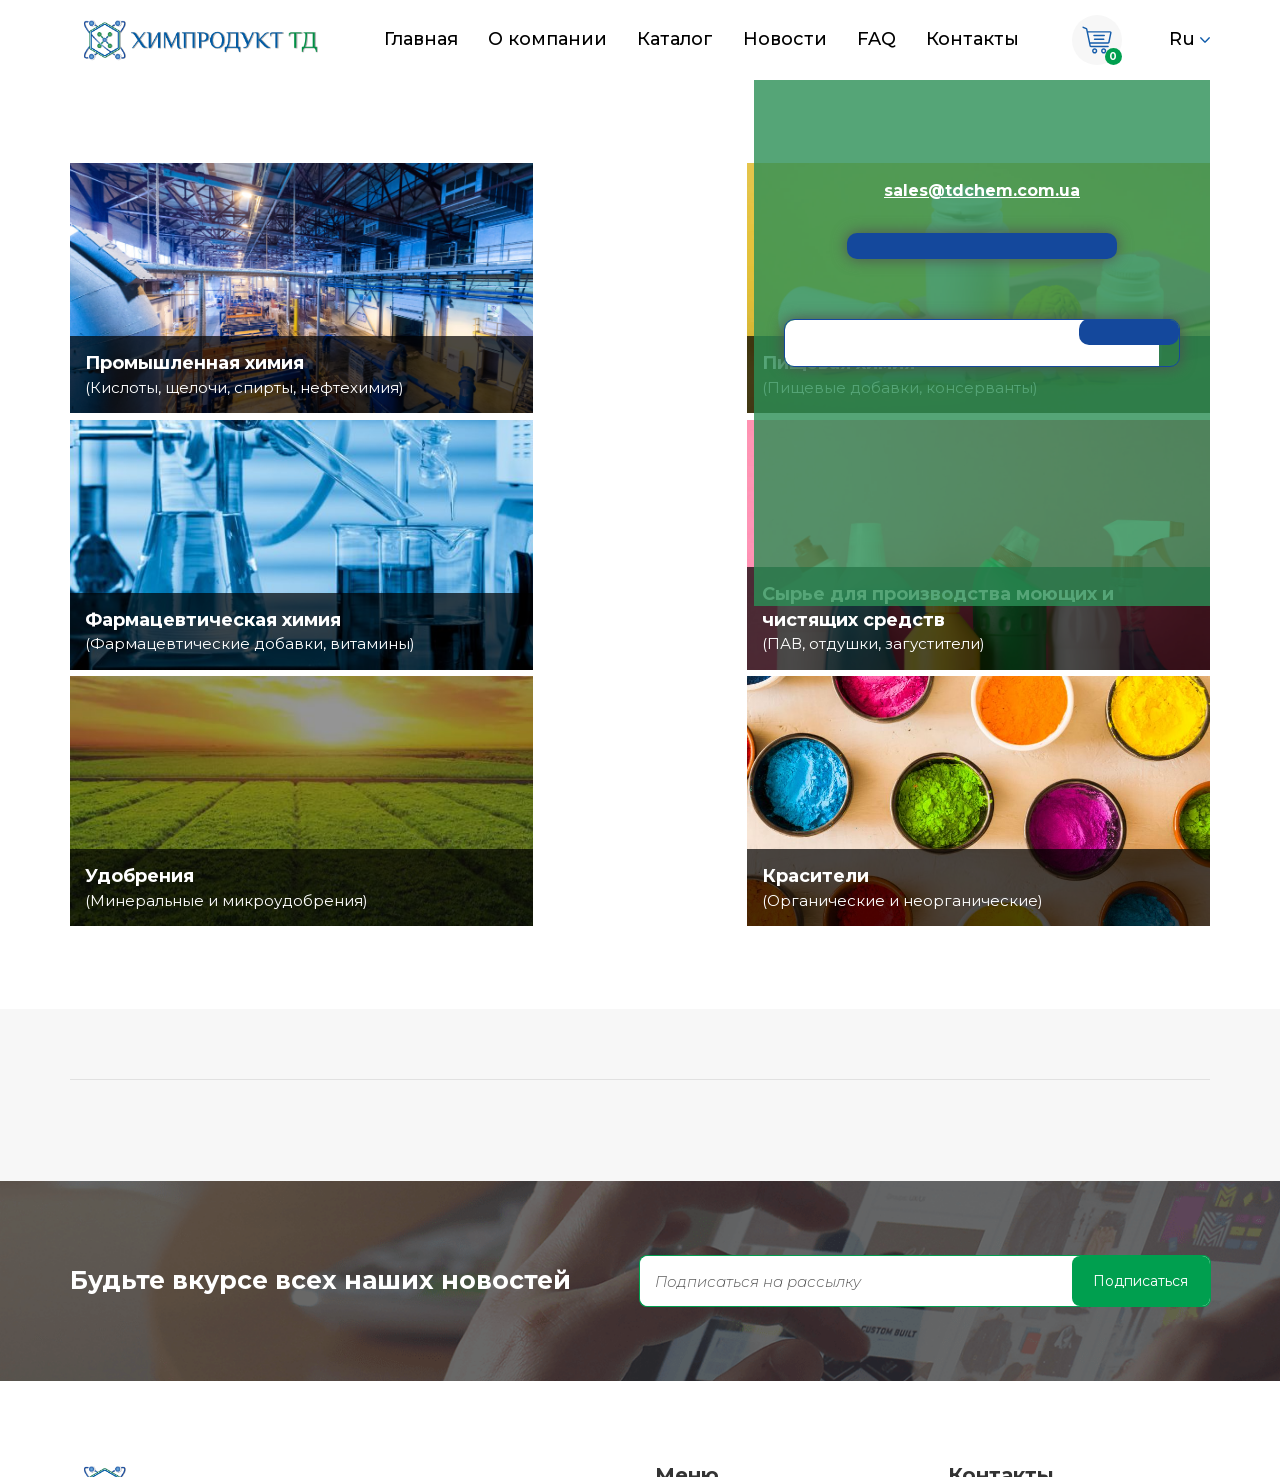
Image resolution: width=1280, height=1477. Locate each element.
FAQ (876, 39)
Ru (1182, 39)
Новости (785, 39)
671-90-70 (1021, 1263)
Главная (421, 39)
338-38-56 (1021, 1343)
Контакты (972, 39)
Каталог (675, 39)
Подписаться (1140, 1024)
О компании (547, 39)
